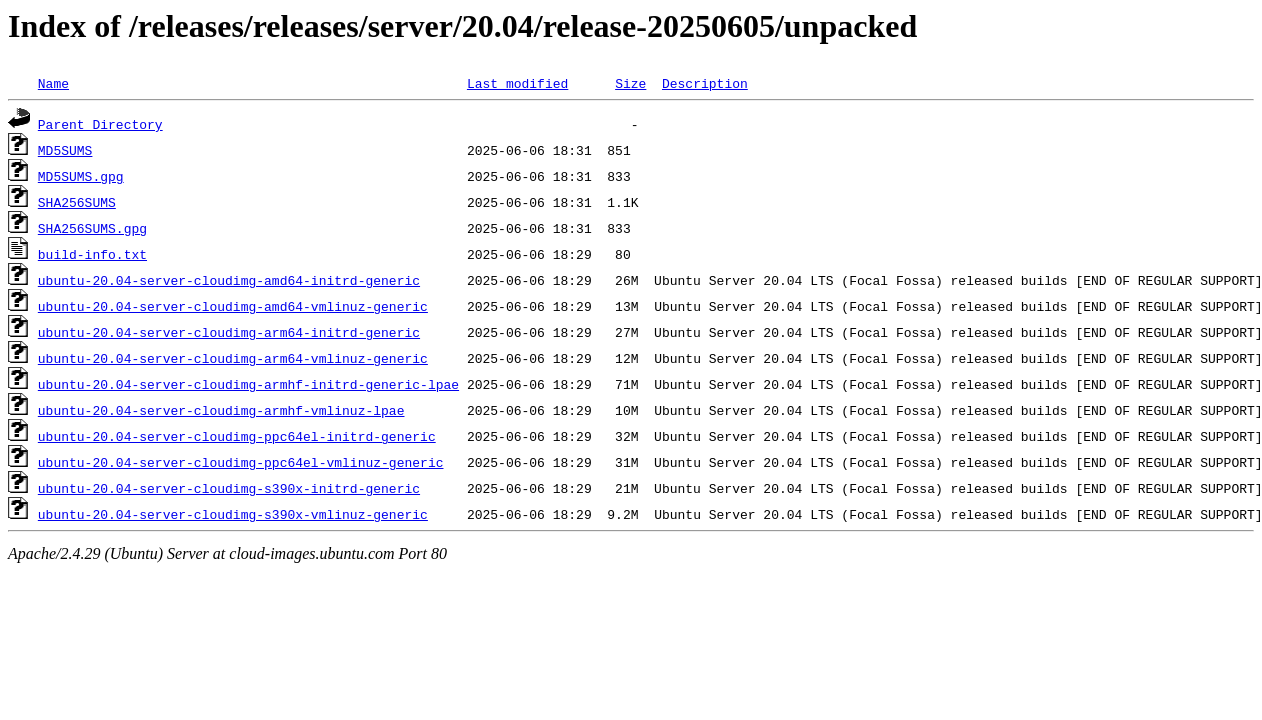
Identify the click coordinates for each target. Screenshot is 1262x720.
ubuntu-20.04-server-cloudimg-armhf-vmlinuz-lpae (221, 410)
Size (630, 83)
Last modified (517, 83)
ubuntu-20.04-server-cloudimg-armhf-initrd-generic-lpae (248, 384)
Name (53, 83)
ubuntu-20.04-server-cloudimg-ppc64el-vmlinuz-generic (241, 462)
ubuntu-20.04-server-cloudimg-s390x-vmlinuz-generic (233, 514)
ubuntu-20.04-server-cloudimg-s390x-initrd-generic (229, 488)
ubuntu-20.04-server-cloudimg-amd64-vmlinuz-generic (233, 306)
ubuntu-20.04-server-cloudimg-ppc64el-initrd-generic (237, 436)
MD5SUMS (65, 150)
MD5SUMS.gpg (81, 176)
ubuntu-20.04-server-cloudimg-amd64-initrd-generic (229, 280)
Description (705, 83)
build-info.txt (92, 254)
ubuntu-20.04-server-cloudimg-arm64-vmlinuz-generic (233, 358)
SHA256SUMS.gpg (92, 228)
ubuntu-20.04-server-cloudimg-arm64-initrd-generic (229, 332)
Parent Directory (100, 124)
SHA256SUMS (77, 202)
